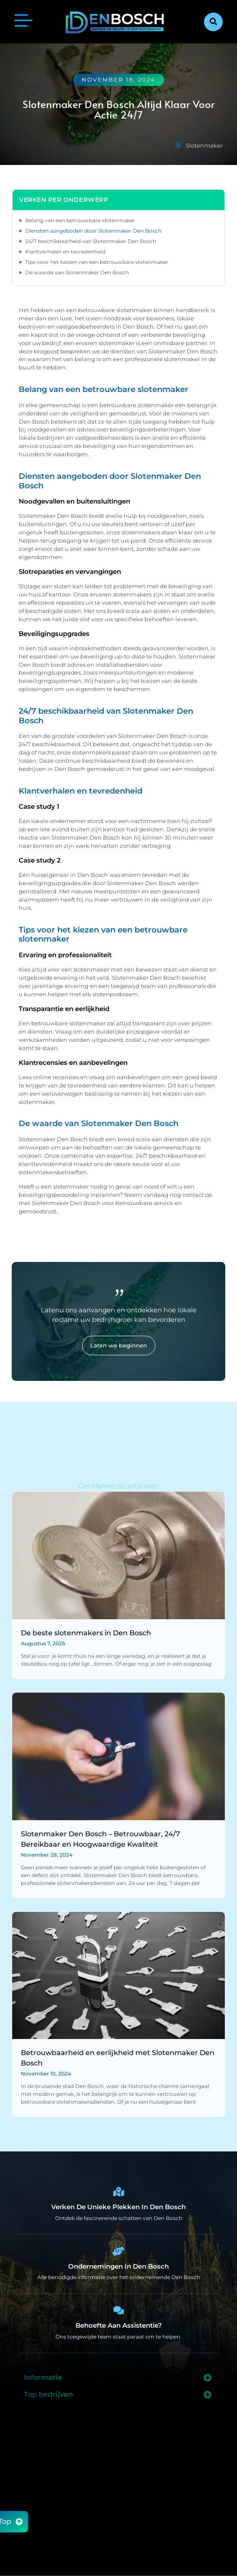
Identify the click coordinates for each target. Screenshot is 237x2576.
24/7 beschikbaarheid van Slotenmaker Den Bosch (90, 241)
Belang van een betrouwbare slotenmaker (80, 220)
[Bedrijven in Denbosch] (118, 2251)
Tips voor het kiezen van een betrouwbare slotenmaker (96, 262)
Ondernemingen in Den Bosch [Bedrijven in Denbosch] (118, 2266)
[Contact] (118, 2310)
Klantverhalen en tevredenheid (65, 251)
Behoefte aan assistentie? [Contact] (119, 2325)
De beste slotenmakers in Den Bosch (86, 1633)
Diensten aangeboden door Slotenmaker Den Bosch (93, 230)
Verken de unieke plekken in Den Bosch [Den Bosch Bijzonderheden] (118, 2207)
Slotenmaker (204, 145)
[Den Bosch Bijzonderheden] (118, 2192)
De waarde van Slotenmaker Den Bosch (77, 272)
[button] (213, 22)
